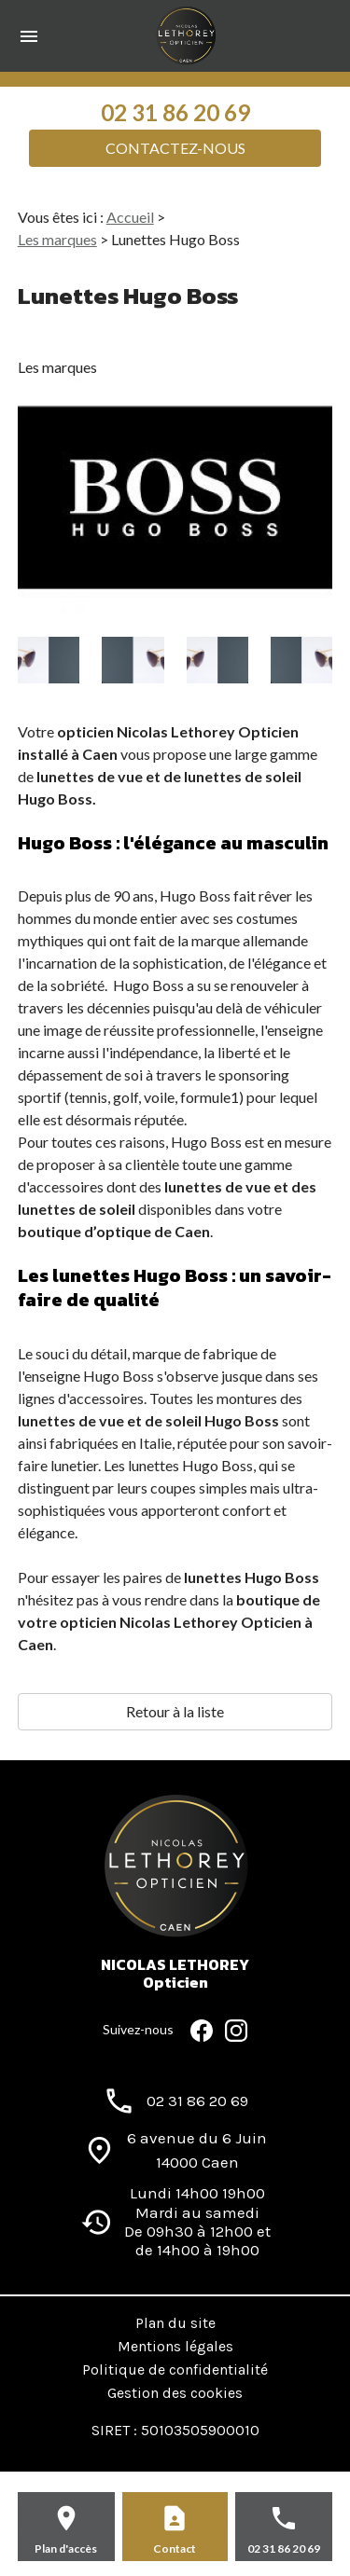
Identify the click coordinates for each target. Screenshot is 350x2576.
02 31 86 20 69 (175, 112)
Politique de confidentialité (175, 2369)
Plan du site (175, 2323)
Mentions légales (175, 2346)
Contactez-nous (175, 148)
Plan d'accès (66, 2548)
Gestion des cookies (175, 2393)
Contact (174, 2548)
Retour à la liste (175, 1711)
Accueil (130, 217)
